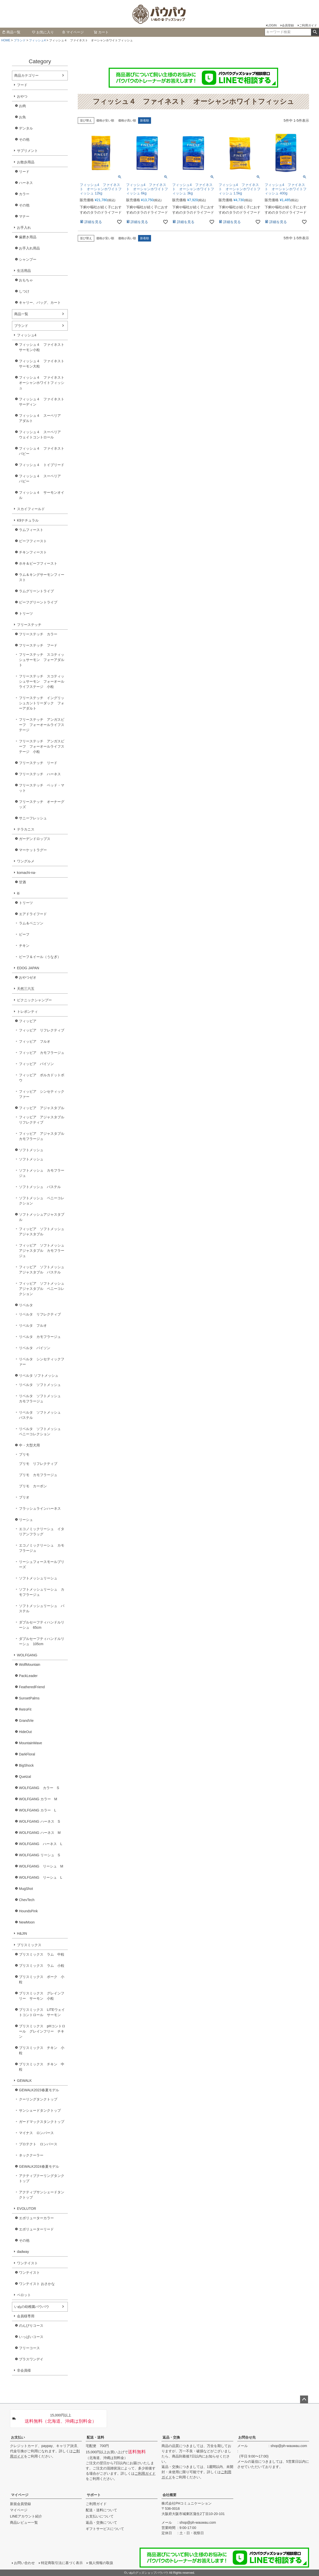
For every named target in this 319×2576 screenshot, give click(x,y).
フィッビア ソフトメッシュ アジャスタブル (43, 1231)
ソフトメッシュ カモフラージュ (41, 1173)
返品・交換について (101, 2522)
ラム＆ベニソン (31, 923)
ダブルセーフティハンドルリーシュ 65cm (41, 1624)
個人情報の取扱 (101, 2563)
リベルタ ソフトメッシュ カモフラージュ (41, 1398)
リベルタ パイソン (34, 1348)
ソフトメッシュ (31, 1150)
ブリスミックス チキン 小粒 (41, 2050)
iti (18, 893)
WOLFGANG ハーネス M (40, 1833)
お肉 (22, 106)
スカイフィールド (31, 509)
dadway (23, 2252)
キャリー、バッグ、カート (40, 302)
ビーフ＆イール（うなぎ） (40, 957)
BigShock (26, 1765)
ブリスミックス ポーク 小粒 (41, 1979)
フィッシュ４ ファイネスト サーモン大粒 (43, 363)
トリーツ (26, 613)
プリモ (24, 1454)
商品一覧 (11, 32)
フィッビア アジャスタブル (41, 1108)
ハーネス (26, 183)
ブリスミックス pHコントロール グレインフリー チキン (42, 2031)
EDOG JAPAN (28, 968)
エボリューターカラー (36, 2218)
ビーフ (24, 934)
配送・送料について (101, 2510)
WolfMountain (29, 1665)
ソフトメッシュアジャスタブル (41, 1217)
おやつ (22, 96)
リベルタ (26, 1305)
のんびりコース (31, 2326)
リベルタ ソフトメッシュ (38, 1376)
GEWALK (24, 2081)
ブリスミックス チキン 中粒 (41, 2066)
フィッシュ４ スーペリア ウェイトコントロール (41, 434)
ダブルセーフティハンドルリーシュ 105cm (41, 1641)
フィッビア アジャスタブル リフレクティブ (43, 1119)
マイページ (73, 32)
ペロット (24, 2295)
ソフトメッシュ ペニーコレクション (41, 1200)
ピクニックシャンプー (34, 1000)
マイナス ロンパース (36, 2133)
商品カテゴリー (26, 75)
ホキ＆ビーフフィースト (38, 563)
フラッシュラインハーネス (40, 1508)
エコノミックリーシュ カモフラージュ (41, 1548)
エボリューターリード (36, 2229)
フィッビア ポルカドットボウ (41, 1077)
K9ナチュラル (28, 520)
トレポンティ (27, 1012)
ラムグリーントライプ (36, 591)
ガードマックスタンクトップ (41, 2122)
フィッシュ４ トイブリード (41, 465)
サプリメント (27, 151)
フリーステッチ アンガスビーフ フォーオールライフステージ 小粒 (41, 746)
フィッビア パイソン (36, 1064)
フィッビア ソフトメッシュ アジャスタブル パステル (43, 1269)
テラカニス (25, 829)
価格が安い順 (105, 120)
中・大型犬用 (29, 1445)
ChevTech (26, 1900)
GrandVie (26, 1721)
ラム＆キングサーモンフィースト (41, 577)
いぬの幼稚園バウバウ (31, 2307)
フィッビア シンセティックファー (41, 1094)
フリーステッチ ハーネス (40, 774)
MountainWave (30, 1743)
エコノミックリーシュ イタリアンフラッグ (41, 1531)
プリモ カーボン (33, 1486)
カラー (24, 194)
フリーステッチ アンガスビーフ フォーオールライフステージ (41, 725)
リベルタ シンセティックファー (41, 1361)
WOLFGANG (27, 1655)
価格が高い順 (127, 120)
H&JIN (22, 1933)
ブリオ (24, 1497)
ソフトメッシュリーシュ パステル (41, 1608)
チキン (24, 946)
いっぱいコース (31, 2337)
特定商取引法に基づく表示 (62, 2563)
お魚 (22, 117)
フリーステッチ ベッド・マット (41, 787)
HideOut (25, 1732)
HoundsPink (28, 1911)
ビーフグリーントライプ (38, 602)
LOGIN (272, 25)
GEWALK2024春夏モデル (39, 2166)
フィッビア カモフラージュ (41, 1053)
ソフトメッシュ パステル (40, 1187)
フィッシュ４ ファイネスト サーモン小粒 (43, 347)
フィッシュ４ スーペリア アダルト (41, 418)
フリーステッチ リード (38, 763)
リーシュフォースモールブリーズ (41, 1564)
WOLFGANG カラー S (39, 1788)
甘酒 (22, 882)
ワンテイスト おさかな (37, 2284)
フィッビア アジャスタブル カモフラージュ (43, 1136)
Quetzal (25, 1777)
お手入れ (24, 228)
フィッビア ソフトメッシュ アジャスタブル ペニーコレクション (43, 1288)
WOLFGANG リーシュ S (39, 1855)
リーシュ (26, 1520)
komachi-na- (26, 873)
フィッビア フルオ (34, 1041)
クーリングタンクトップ (38, 2099)
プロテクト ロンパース (38, 2144)
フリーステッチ (29, 625)
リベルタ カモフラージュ (40, 1337)
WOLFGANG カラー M (38, 1799)
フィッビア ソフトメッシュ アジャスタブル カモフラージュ (43, 1250)
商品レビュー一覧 (24, 2522)
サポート (94, 2495)
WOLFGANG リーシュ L (40, 1877)
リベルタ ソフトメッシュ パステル (41, 1415)
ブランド (20, 40)
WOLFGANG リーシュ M (41, 1866)
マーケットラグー (33, 850)
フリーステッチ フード (38, 645)
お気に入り (43, 32)
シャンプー (27, 259)
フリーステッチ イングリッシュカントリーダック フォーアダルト (41, 703)
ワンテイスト (27, 2263)
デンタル (26, 128)
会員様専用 (25, 2316)
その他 (24, 139)
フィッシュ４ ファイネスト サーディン (43, 401)
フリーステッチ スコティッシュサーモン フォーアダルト (41, 660)
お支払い (18, 2437)
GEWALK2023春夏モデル (39, 2090)
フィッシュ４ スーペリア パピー (41, 478)
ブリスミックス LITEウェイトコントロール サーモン (42, 2012)
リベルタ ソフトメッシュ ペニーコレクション (41, 1431)
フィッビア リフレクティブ (41, 1030)
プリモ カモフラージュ (38, 1475)
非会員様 (24, 2370)
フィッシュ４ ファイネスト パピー (43, 451)
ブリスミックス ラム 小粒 (41, 1966)
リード (24, 172)
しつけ (24, 291)
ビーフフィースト (33, 541)
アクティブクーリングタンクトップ (41, 2178)
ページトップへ (304, 2399)
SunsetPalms (29, 1698)
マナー (24, 216)
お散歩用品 (25, 162)
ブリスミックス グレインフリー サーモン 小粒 (41, 1995)
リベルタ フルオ (33, 1325)
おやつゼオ (27, 977)
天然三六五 (25, 989)
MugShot (26, 1889)
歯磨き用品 (27, 237)
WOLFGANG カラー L (37, 1810)
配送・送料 (95, 2437)
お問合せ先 (247, 2437)
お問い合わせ (24, 2563)
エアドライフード (33, 914)
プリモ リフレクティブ (38, 1464)
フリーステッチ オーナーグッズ (41, 804)
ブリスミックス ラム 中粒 (41, 1954)
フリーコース (29, 2348)
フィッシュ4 (37, 40)
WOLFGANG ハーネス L (40, 1844)
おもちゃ (26, 280)
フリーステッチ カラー (38, 634)
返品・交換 (171, 2437)
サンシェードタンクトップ (40, 2110)
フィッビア (27, 1021)
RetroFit (25, 1709)
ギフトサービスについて (105, 2529)
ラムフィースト (31, 530)
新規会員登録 (20, 2504)
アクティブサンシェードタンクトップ (41, 2194)
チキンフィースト (33, 552)
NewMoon (27, 1922)
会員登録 (288, 25)
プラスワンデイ (31, 2359)
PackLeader (28, 1676)
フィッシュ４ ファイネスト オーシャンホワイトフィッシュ (43, 382)
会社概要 (169, 2495)
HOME (5, 40)
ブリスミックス (29, 1945)
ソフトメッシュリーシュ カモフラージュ (41, 1592)
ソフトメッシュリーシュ (38, 1578)
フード (22, 85)
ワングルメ (25, 861)
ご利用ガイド (308, 25)
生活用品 (24, 271)
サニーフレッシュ (33, 818)
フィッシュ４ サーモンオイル (41, 495)
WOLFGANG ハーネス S (39, 1821)
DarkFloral (27, 1754)
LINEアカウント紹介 (26, 2516)
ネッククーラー (31, 2155)
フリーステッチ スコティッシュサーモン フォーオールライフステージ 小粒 (41, 681)
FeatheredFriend (32, 1687)
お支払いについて (100, 2516)
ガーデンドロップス (34, 839)
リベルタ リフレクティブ (40, 1314)
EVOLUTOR (26, 2209)
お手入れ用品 (29, 248)
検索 (315, 32)
